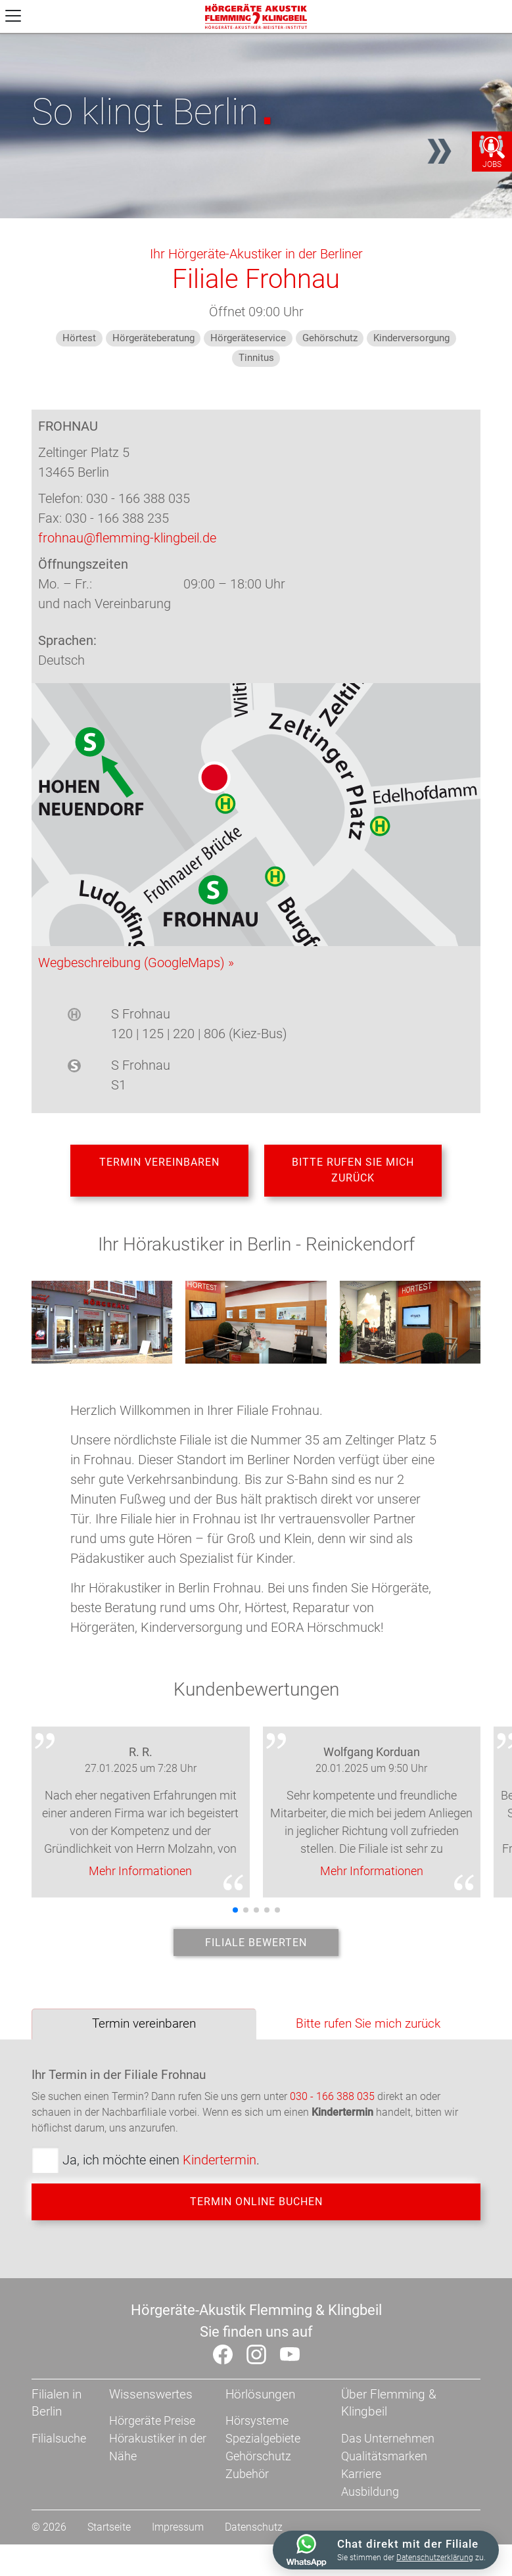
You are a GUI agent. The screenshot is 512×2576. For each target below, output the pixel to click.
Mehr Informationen (140, 1881)
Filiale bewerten (256, 1957)
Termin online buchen (256, 2227)
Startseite (109, 2558)
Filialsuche (59, 2470)
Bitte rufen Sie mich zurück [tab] (368, 2043)
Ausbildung (370, 2523)
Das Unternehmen (387, 2470)
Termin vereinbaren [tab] (144, 2043)
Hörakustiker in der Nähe (157, 2478)
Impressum (178, 2558)
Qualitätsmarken (384, 2487)
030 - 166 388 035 (332, 2117)
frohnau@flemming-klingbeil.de (127, 538)
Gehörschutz (258, 2487)
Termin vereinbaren (159, 1168)
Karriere (361, 2505)
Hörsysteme (257, 2452)
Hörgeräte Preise (152, 2452)
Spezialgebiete (262, 2470)
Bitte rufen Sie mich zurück (353, 1176)
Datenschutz (254, 2558)
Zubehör (247, 2505)
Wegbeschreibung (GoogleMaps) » (136, 962)
